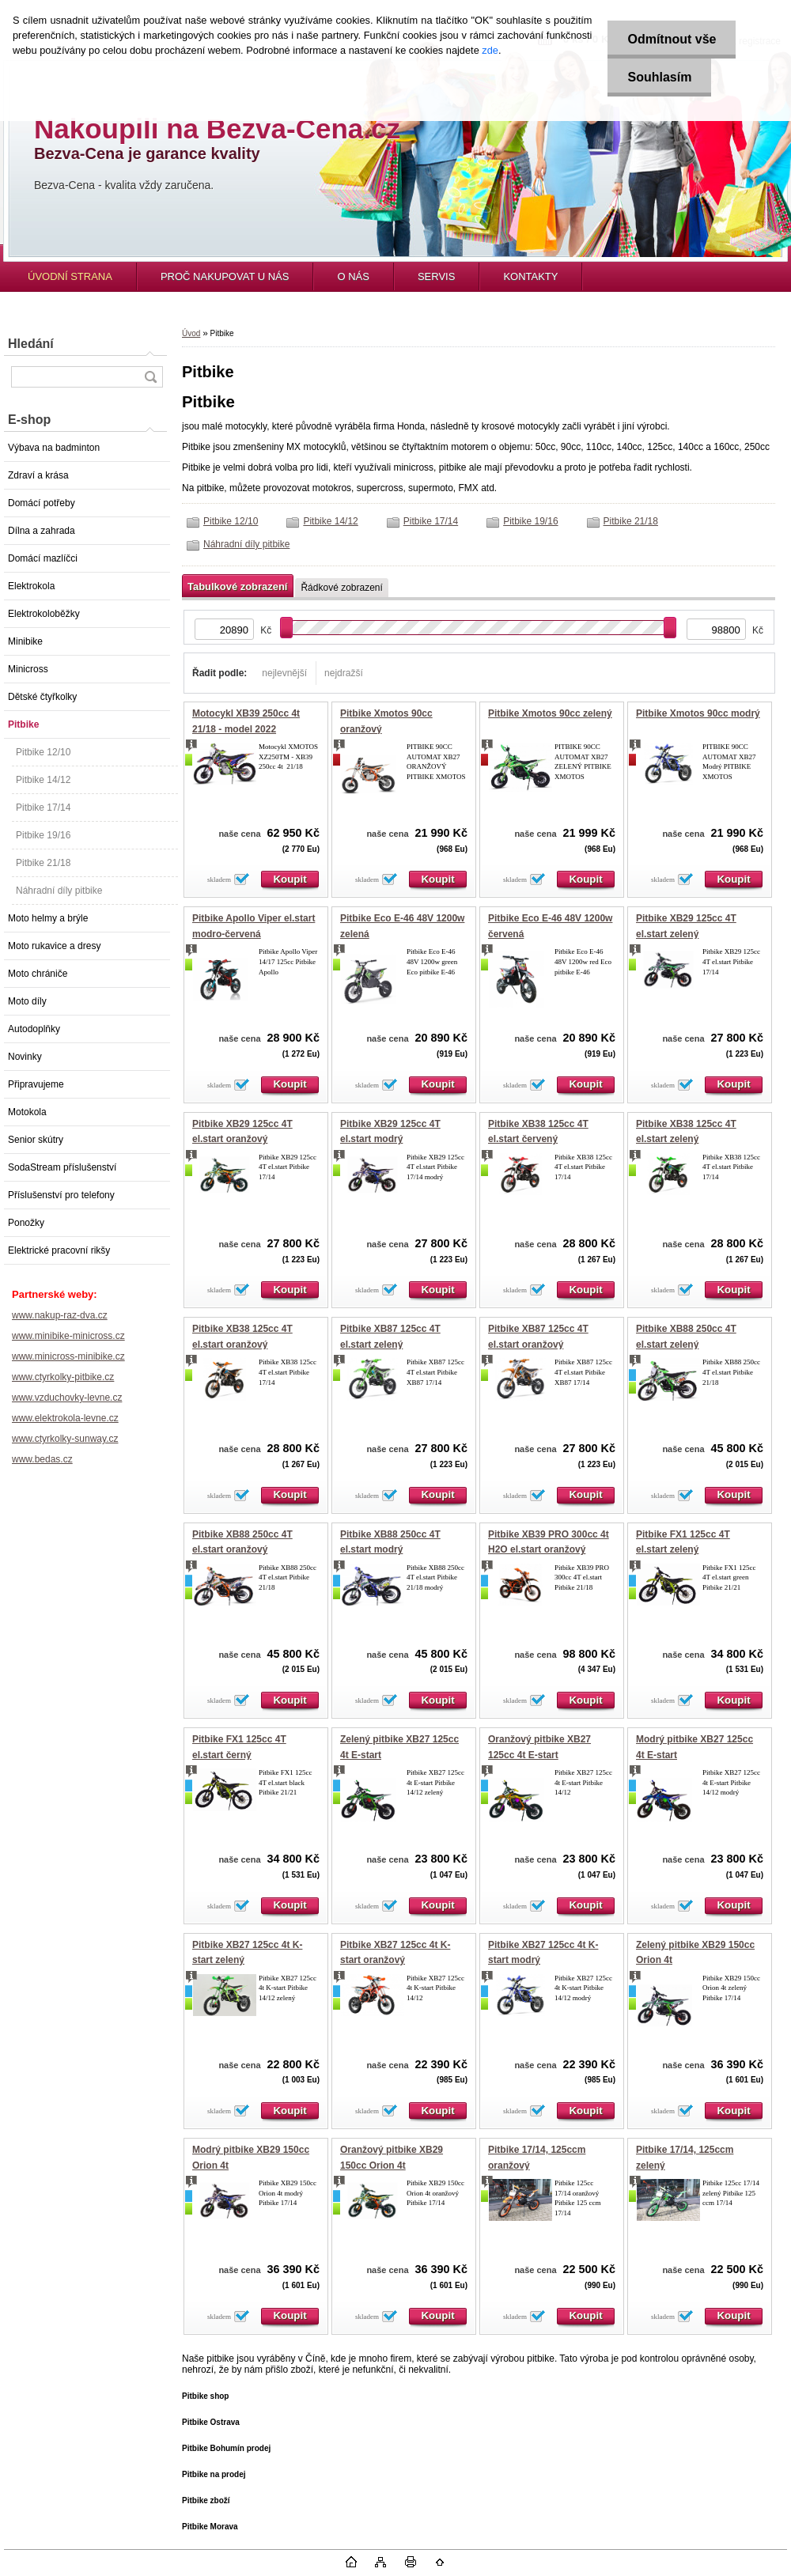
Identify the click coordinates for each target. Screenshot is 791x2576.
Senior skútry (35, 1139)
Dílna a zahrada (41, 530)
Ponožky (26, 1222)
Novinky (25, 1056)
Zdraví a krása (38, 475)
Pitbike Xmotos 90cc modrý (698, 713)
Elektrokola (31, 586)
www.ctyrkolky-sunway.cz (65, 1438)
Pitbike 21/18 (43, 862)
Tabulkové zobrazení (237, 586)
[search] (150, 377)
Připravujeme (36, 1084)
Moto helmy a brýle (48, 918)
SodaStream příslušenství (62, 1167)
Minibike (25, 641)
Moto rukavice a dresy (54, 945)
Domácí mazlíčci (43, 558)
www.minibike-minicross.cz (68, 1335)
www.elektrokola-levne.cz (65, 1418)
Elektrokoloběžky (44, 613)
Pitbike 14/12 (43, 779)
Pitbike (23, 724)
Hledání (31, 343)
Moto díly (27, 1001)
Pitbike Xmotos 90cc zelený (550, 713)
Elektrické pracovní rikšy (59, 1250)
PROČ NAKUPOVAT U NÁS (225, 276)
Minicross (28, 669)
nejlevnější (284, 673)
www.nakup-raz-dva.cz (60, 1315)
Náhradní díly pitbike (59, 890)
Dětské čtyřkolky (42, 696)
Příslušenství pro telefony (61, 1195)
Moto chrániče (37, 973)
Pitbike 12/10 (43, 752)
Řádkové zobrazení (341, 587)
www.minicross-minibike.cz (68, 1356)
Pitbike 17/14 (43, 807)
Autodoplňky (34, 1029)
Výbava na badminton (54, 447)
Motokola (27, 1112)
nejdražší (343, 673)
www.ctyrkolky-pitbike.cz (63, 1377)
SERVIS (436, 276)
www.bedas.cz (42, 1459)
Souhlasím (659, 77)
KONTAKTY (530, 276)
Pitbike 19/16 (43, 835)
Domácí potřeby (41, 503)
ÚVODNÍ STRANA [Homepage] (70, 276)
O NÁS (353, 276)
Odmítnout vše (671, 39)
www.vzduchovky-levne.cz (67, 1397)
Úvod (191, 333)
